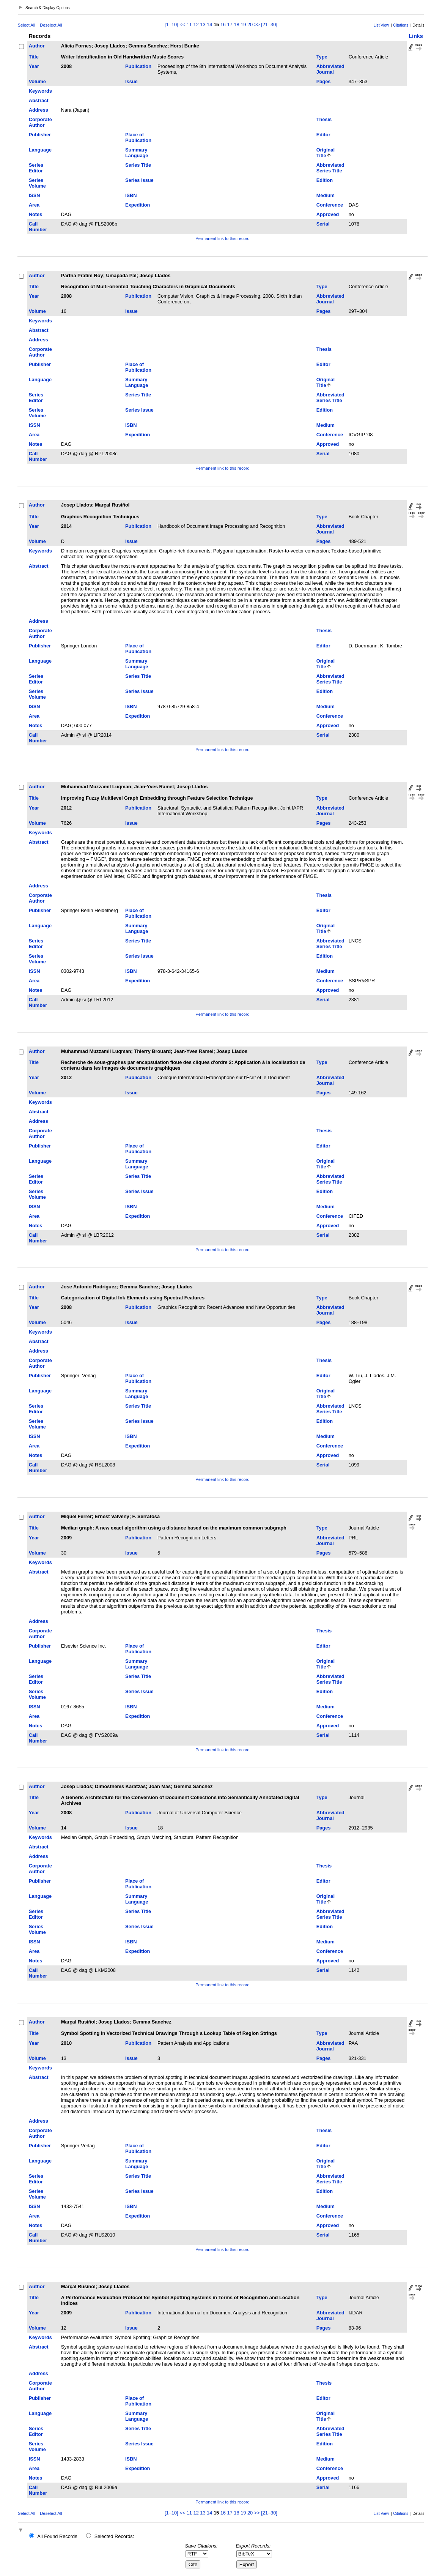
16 (223, 24)
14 (209, 24)
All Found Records (57, 2536)
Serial (323, 224)
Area (34, 205)
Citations (400, 25)
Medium (325, 195)
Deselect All (51, 25)
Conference (329, 205)
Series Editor (36, 168)
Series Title (138, 165)
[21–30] (269, 24)
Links (416, 36)
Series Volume (37, 183)
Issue (131, 81)
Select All (26, 25)
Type (321, 57)
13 (202, 24)
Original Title (325, 152)
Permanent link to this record (222, 238)
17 (230, 24)
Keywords (40, 91)
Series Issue (139, 180)
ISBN (131, 195)
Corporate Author (40, 122)
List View (381, 25)
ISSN (34, 195)
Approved (327, 214)
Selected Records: (114, 2536)
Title (34, 57)
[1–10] (172, 24)
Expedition (137, 205)
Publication (138, 66)
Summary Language (136, 152)
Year (34, 66)
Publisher (40, 134)
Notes (35, 214)
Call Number (38, 226)
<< (182, 24)
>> (257, 24)
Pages (323, 81)
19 (243, 24)
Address (38, 110)
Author (37, 46)
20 (250, 24)
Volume (37, 81)
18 (236, 24)
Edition (324, 180)
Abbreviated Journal (330, 69)
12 (196, 24)
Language (40, 150)
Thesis (324, 119)
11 (189, 24)
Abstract (39, 100)
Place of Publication (138, 137)
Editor (323, 134)
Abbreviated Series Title (330, 168)
